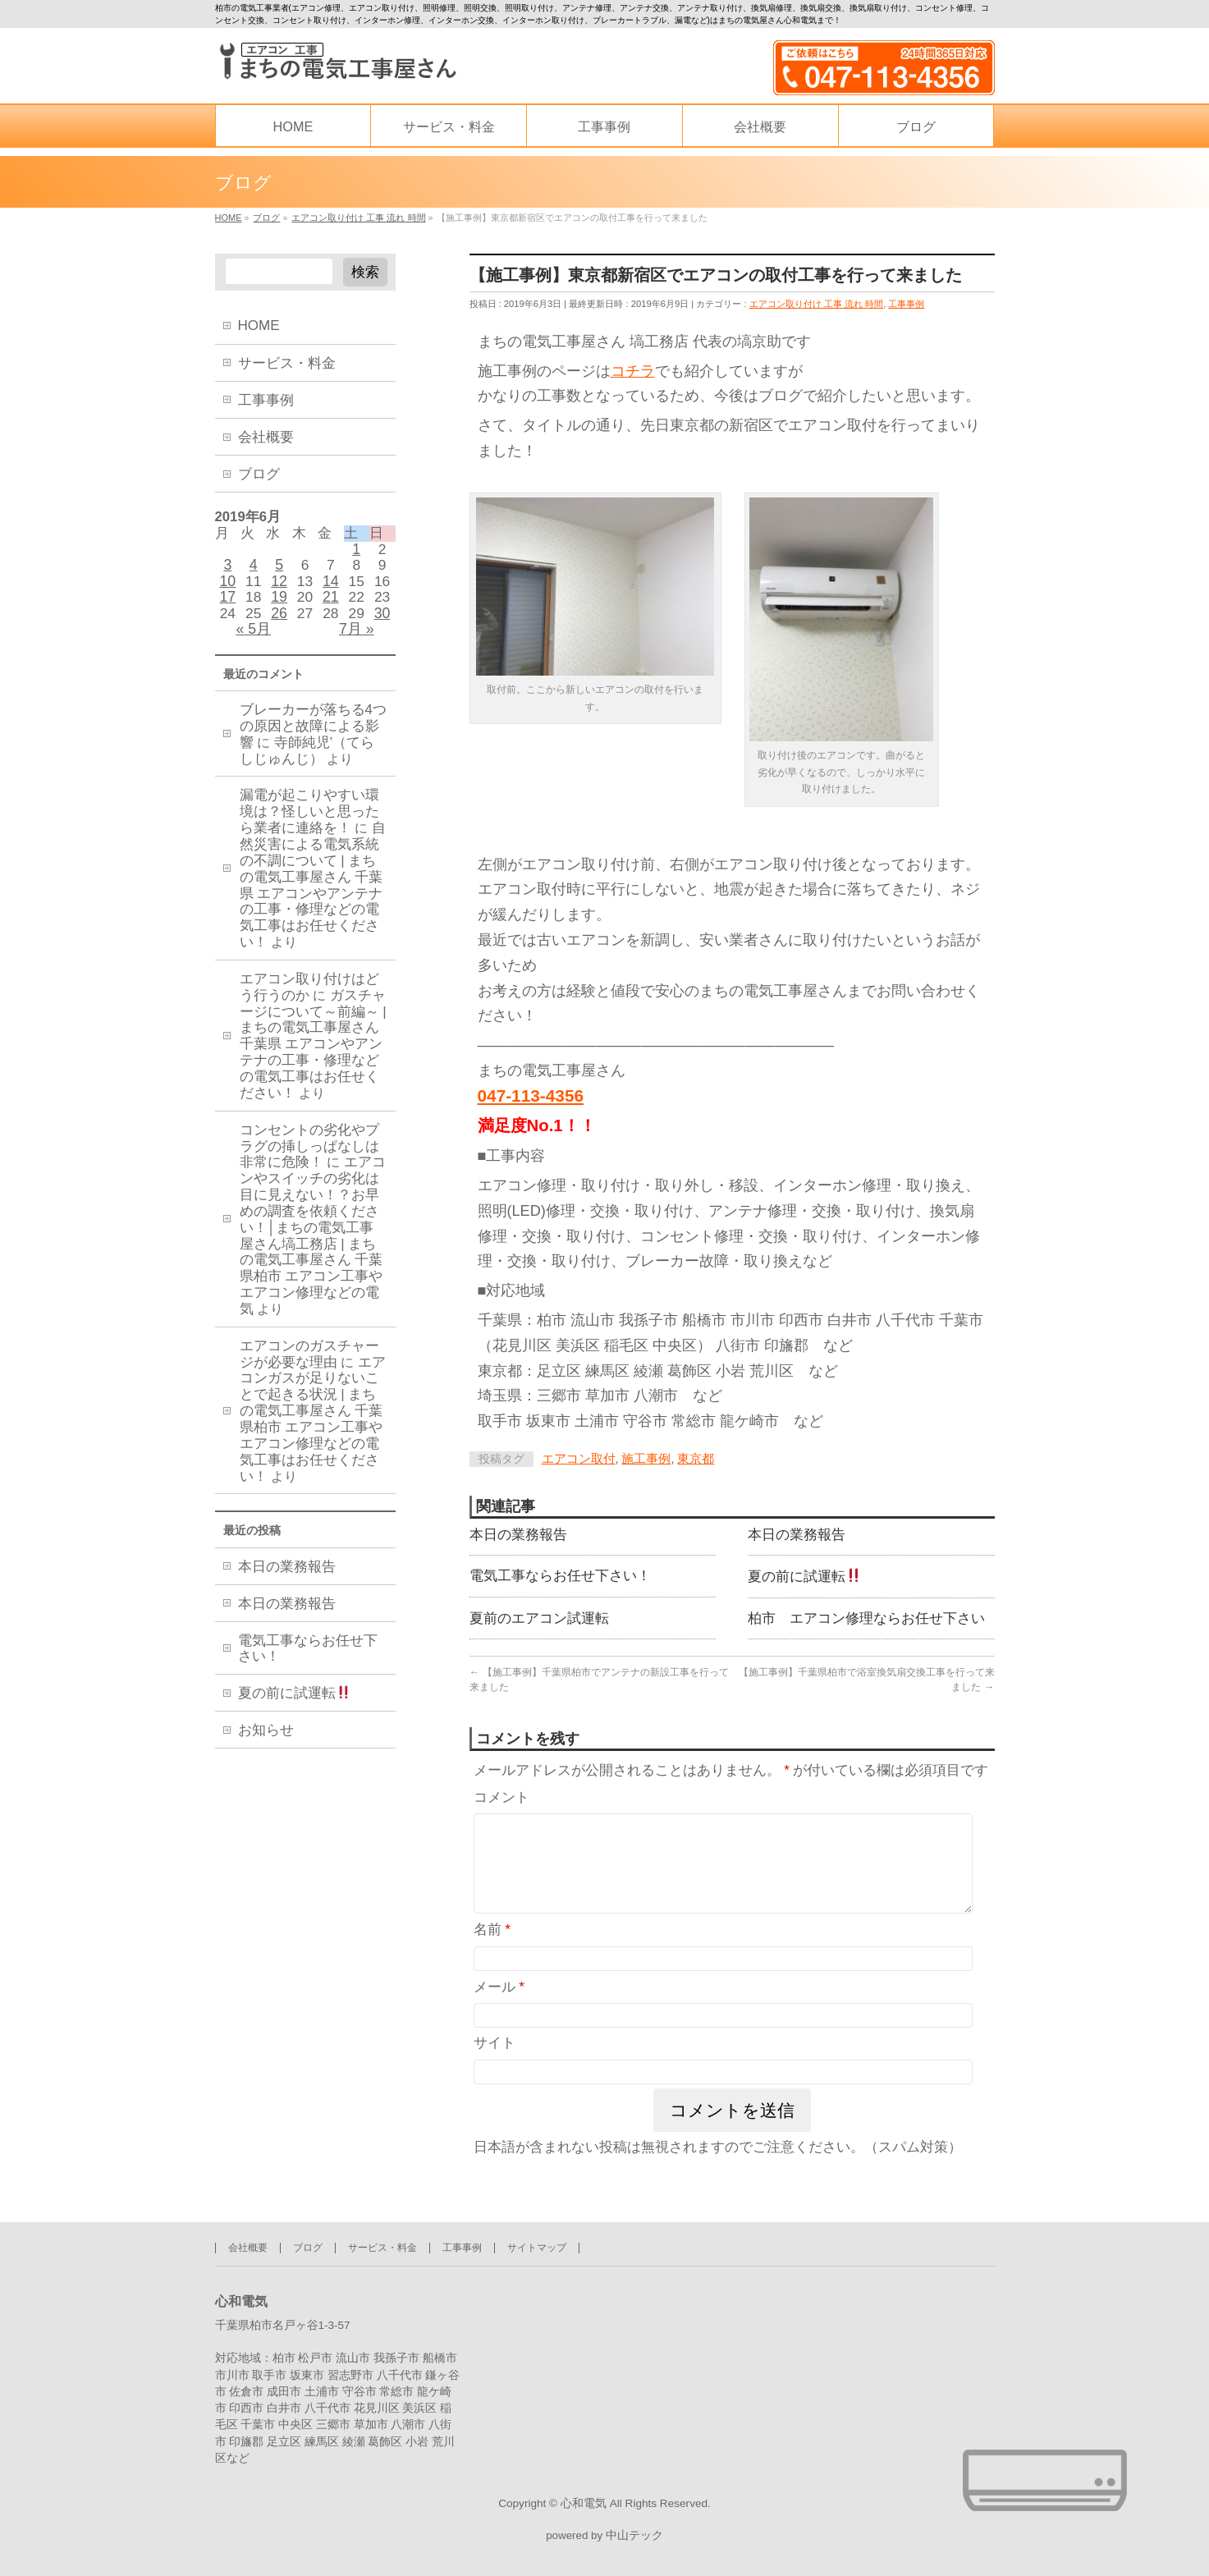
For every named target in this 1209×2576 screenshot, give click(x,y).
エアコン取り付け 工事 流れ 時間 (816, 304)
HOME (259, 325)
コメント (501, 1806)
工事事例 (906, 304)
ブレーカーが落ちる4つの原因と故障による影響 (313, 740)
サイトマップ (536, 2242)
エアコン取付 (579, 1461)
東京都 (695, 1461)
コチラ (633, 372)
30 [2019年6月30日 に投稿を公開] (382, 623)
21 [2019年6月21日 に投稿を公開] (331, 606)
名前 (492, 1959)
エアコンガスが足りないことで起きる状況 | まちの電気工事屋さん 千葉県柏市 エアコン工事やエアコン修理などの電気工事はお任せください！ (313, 1433)
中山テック (634, 2534)
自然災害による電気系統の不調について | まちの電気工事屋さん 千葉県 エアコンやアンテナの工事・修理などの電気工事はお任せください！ (313, 899)
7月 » (356, 640)
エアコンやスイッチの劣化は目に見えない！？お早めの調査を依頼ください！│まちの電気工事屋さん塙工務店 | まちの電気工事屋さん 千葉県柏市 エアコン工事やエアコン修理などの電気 (313, 1249)
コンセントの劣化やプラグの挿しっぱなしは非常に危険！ (309, 1160)
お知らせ (266, 1745)
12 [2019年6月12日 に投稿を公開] (279, 588)
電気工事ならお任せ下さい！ (560, 1582)
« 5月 (253, 640)
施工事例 (646, 1461)
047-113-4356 (531, 1097)
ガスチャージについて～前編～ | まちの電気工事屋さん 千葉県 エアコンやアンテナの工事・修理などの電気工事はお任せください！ (313, 1058)
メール (499, 2016)
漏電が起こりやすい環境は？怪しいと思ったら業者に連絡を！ (309, 826)
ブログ (259, 474)
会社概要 (266, 437)
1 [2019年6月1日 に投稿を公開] (356, 552)
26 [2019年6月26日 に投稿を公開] (279, 623)
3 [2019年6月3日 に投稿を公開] (227, 570)
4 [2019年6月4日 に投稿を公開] (254, 570)
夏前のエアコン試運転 (539, 1624)
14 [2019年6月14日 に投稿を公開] (331, 588)
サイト (494, 2072)
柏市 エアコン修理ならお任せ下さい (866, 1624)
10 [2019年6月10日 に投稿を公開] (227, 588)
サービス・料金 (287, 363)
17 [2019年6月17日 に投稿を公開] (227, 606)
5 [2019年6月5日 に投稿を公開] (279, 570)
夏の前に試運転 (804, 1582)
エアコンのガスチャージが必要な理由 (309, 1368)
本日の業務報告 (518, 1538)
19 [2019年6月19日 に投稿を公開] (279, 606)
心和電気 (584, 2498)
